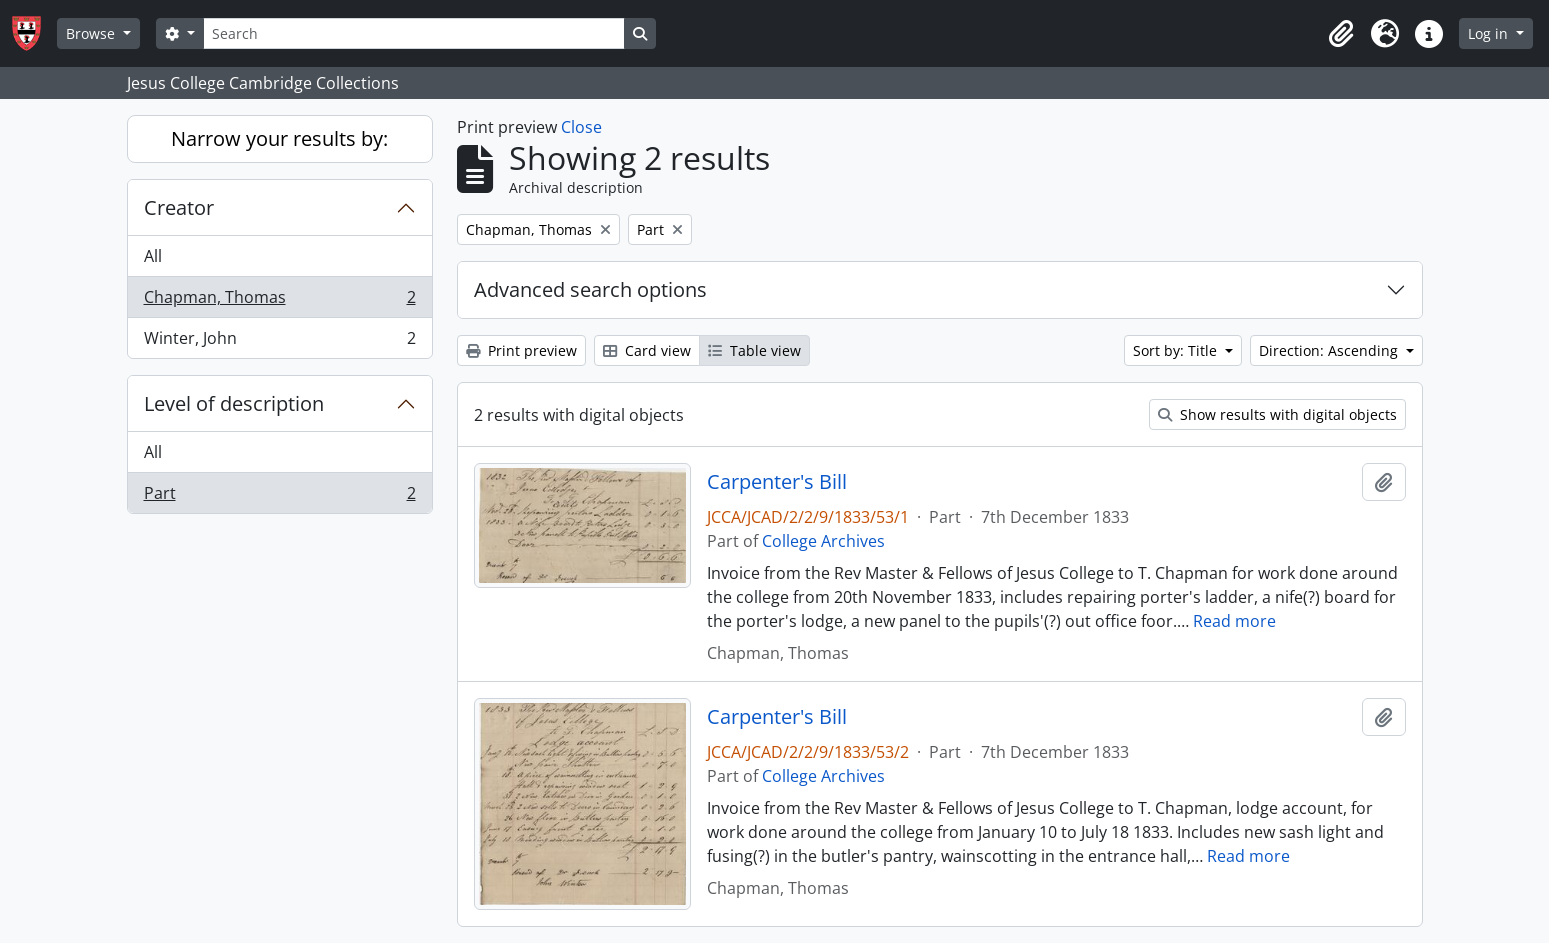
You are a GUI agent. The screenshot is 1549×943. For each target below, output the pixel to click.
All (153, 256)
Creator (179, 207)
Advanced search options (590, 289)
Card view (647, 350)
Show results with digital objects (1277, 414)
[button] (1341, 34)
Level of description (234, 403)
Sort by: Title (1177, 350)
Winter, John (279, 342)
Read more (1234, 621)
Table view (754, 350)
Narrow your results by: (279, 138)
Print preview (521, 350)
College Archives (823, 541)
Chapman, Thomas (279, 301)
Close (581, 127)
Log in (1490, 33)
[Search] (414, 33)
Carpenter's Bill (777, 482)
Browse (92, 33)
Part (279, 497)
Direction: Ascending (1330, 350)
